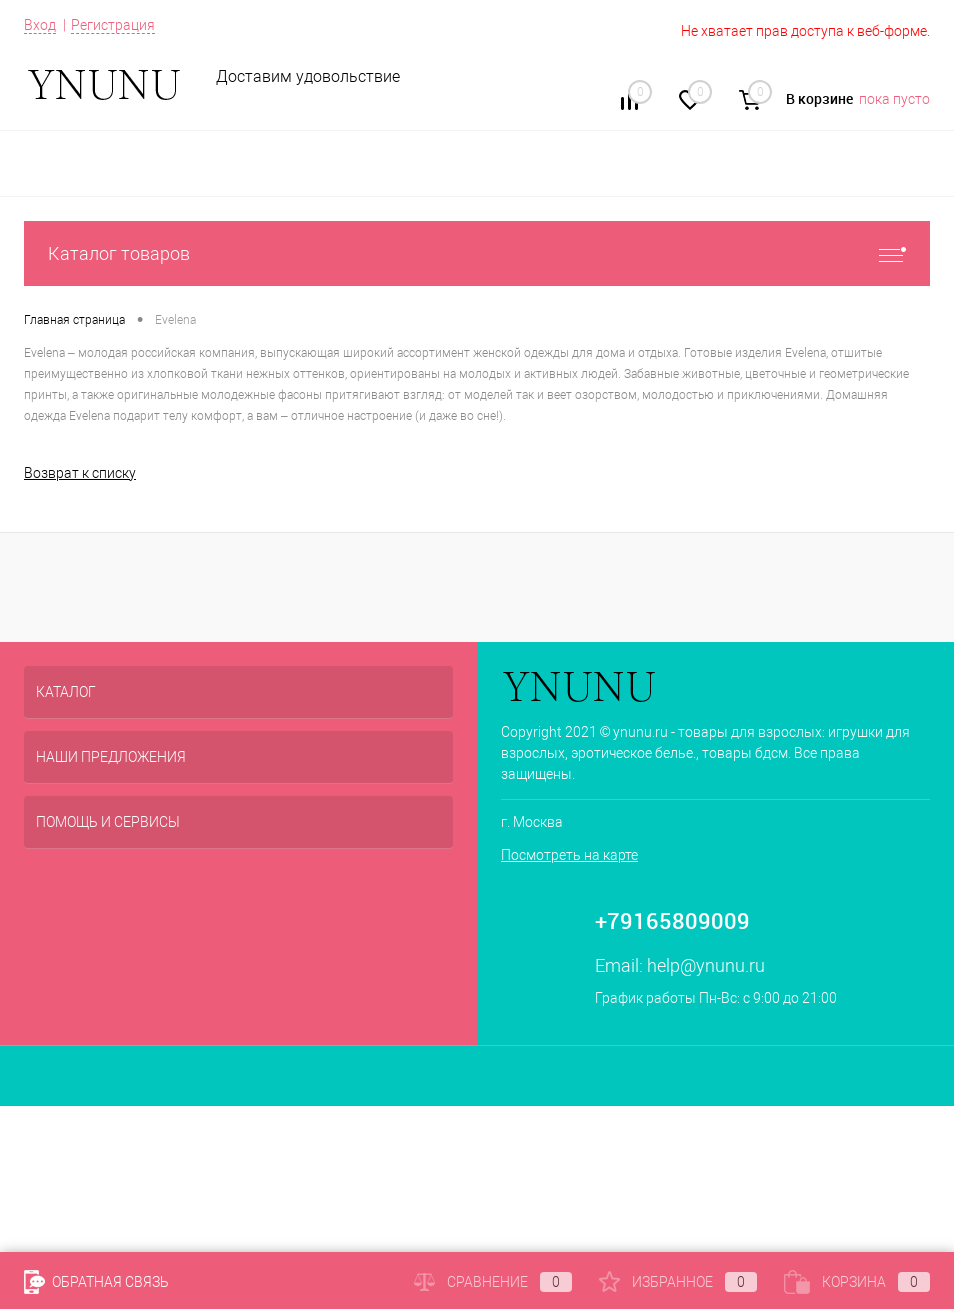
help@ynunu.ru (706, 965)
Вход (40, 25)
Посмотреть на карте (569, 855)
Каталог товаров (477, 253)
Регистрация (113, 25)
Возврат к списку (80, 473)
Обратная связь (96, 1282)
